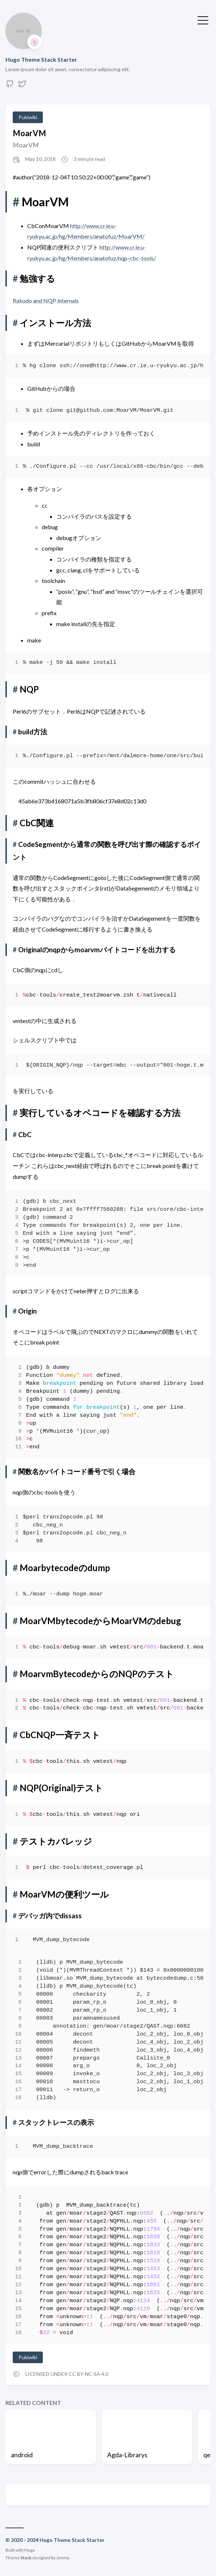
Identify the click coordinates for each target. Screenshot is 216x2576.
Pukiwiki (28, 117)
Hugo (29, 2550)
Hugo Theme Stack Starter (41, 59)
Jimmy (62, 2557)
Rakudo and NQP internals (46, 300)
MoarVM (29, 133)
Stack (26, 2557)
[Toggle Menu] (203, 20)
